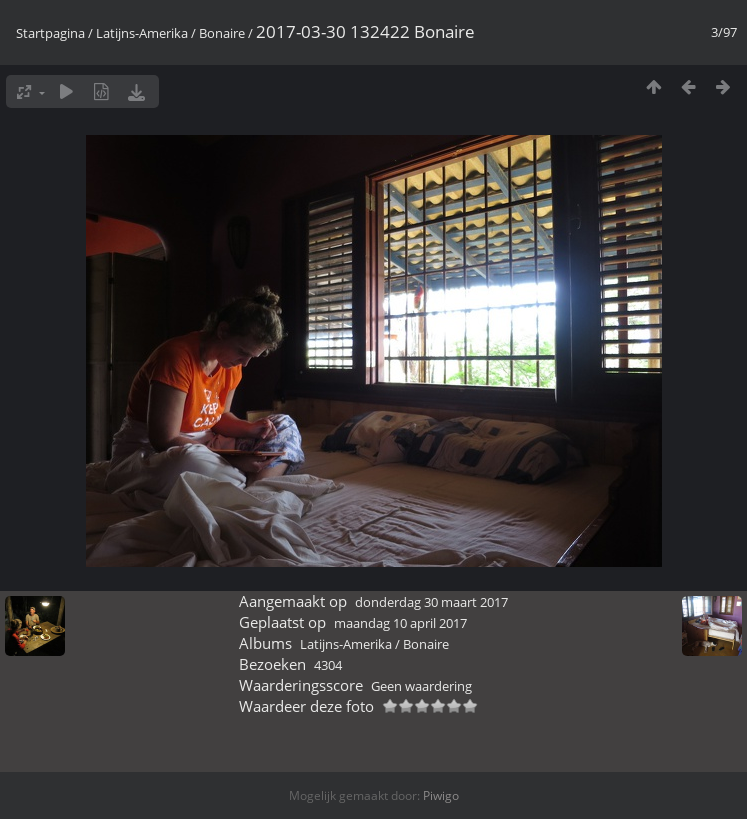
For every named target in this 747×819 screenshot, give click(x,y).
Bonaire (222, 33)
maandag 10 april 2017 (400, 623)
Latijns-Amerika (142, 33)
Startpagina (50, 33)
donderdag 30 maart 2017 (431, 602)
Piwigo (441, 795)
